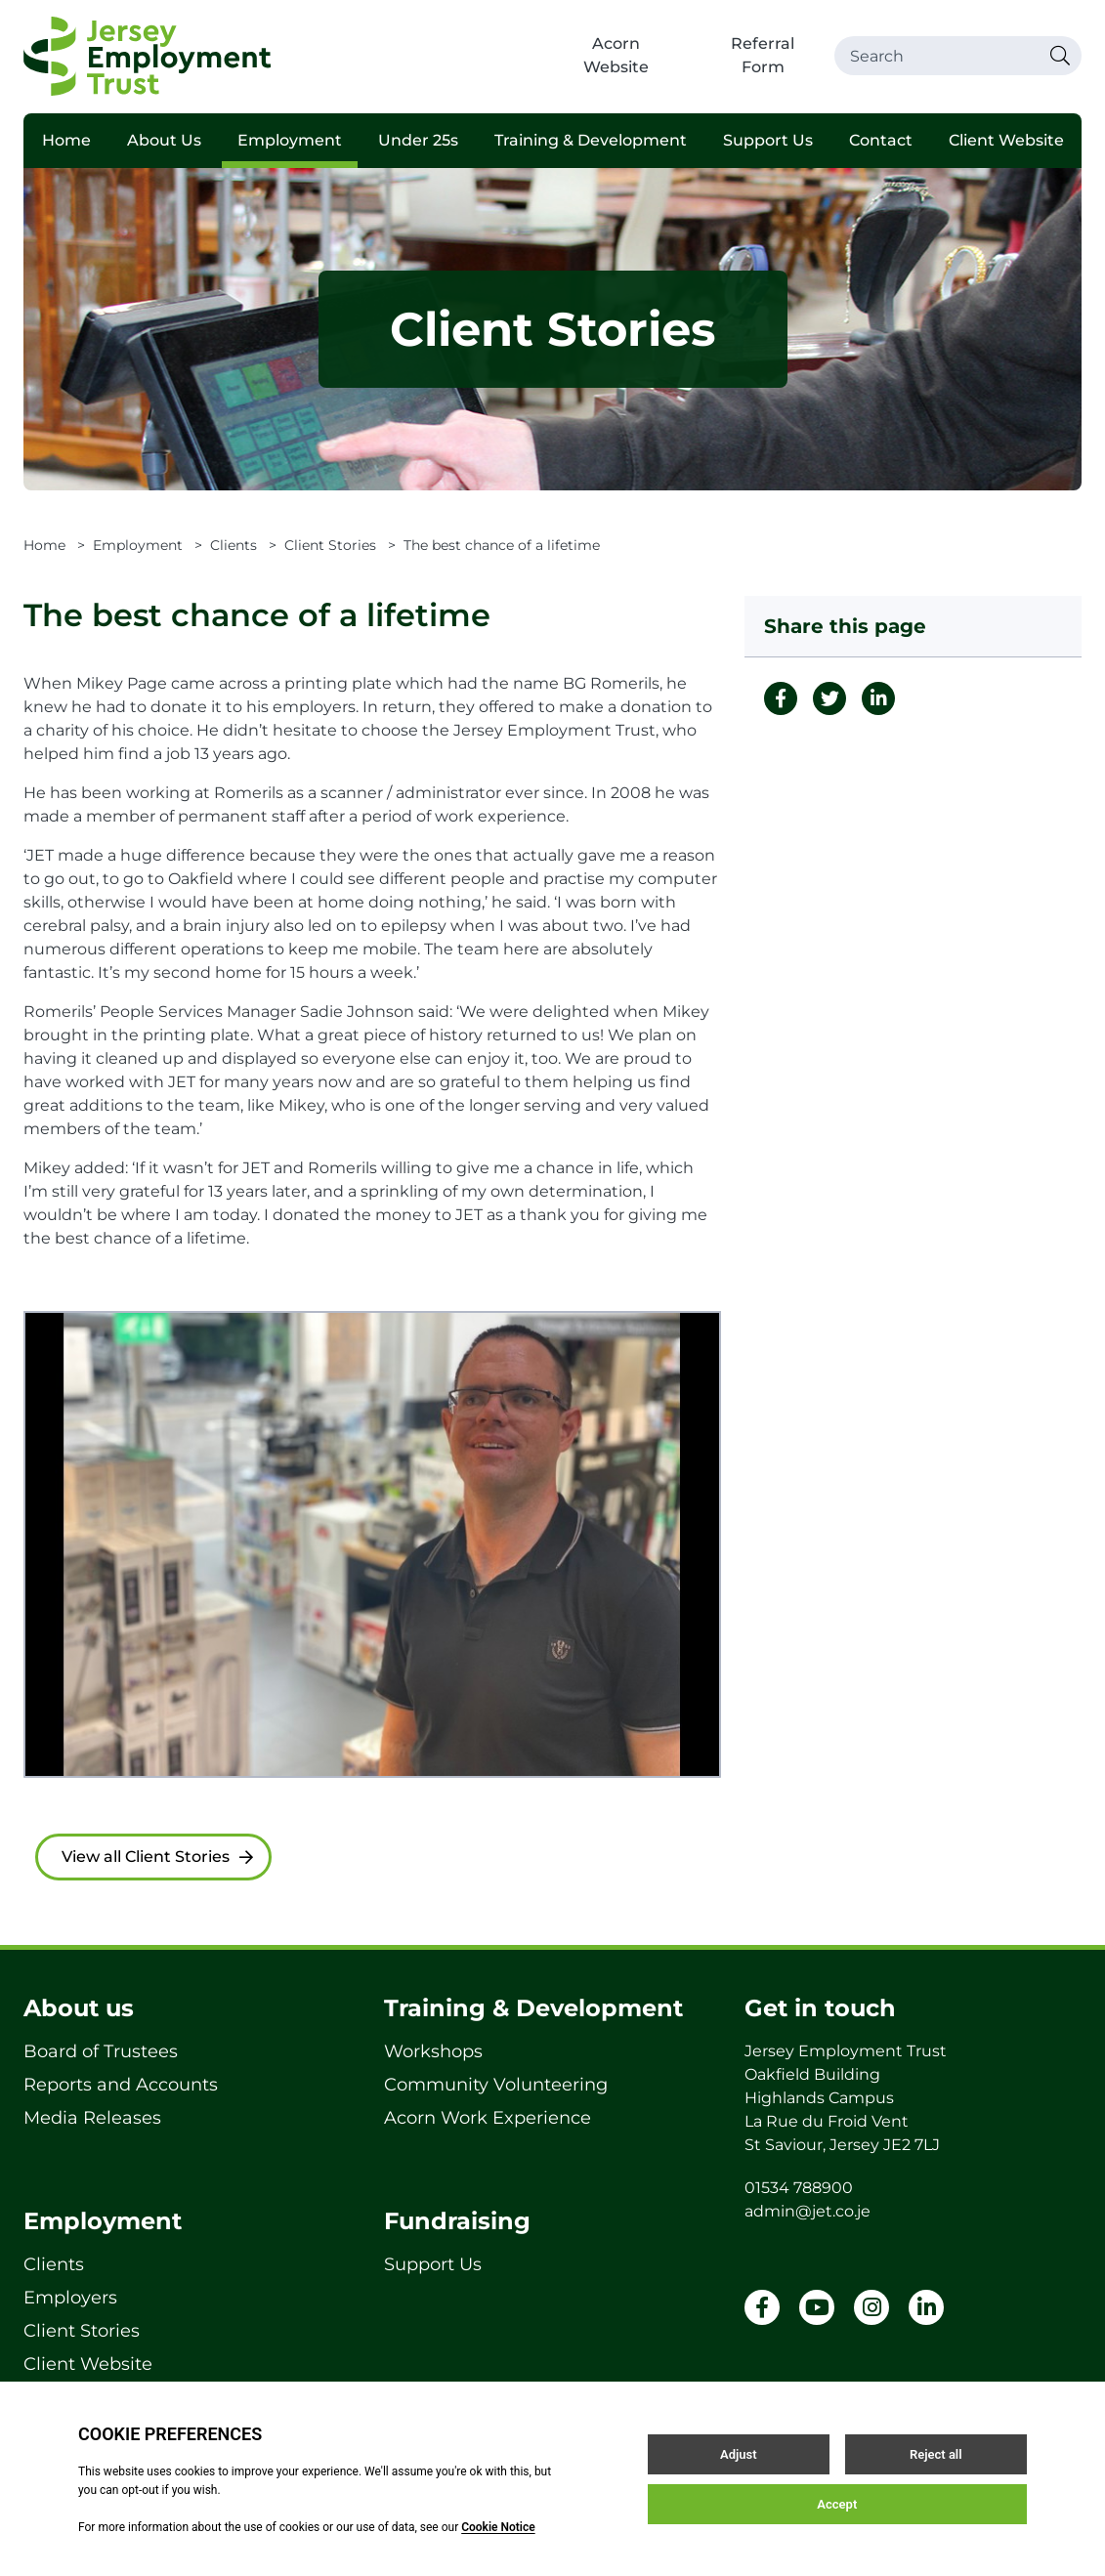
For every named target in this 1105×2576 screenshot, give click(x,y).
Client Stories (330, 545)
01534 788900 (798, 2187)
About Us (164, 140)
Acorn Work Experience (487, 2118)
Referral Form (762, 55)
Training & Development (590, 140)
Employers (70, 2297)
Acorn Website (616, 55)
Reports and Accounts (120, 2084)
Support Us (768, 140)
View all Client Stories (157, 1856)
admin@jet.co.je (807, 2211)
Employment (289, 140)
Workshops (433, 2051)
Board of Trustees (100, 2051)
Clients (233, 545)
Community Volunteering (496, 2084)
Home (66, 140)
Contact (881, 140)
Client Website (1006, 140)
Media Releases (92, 2118)
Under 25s (418, 140)
